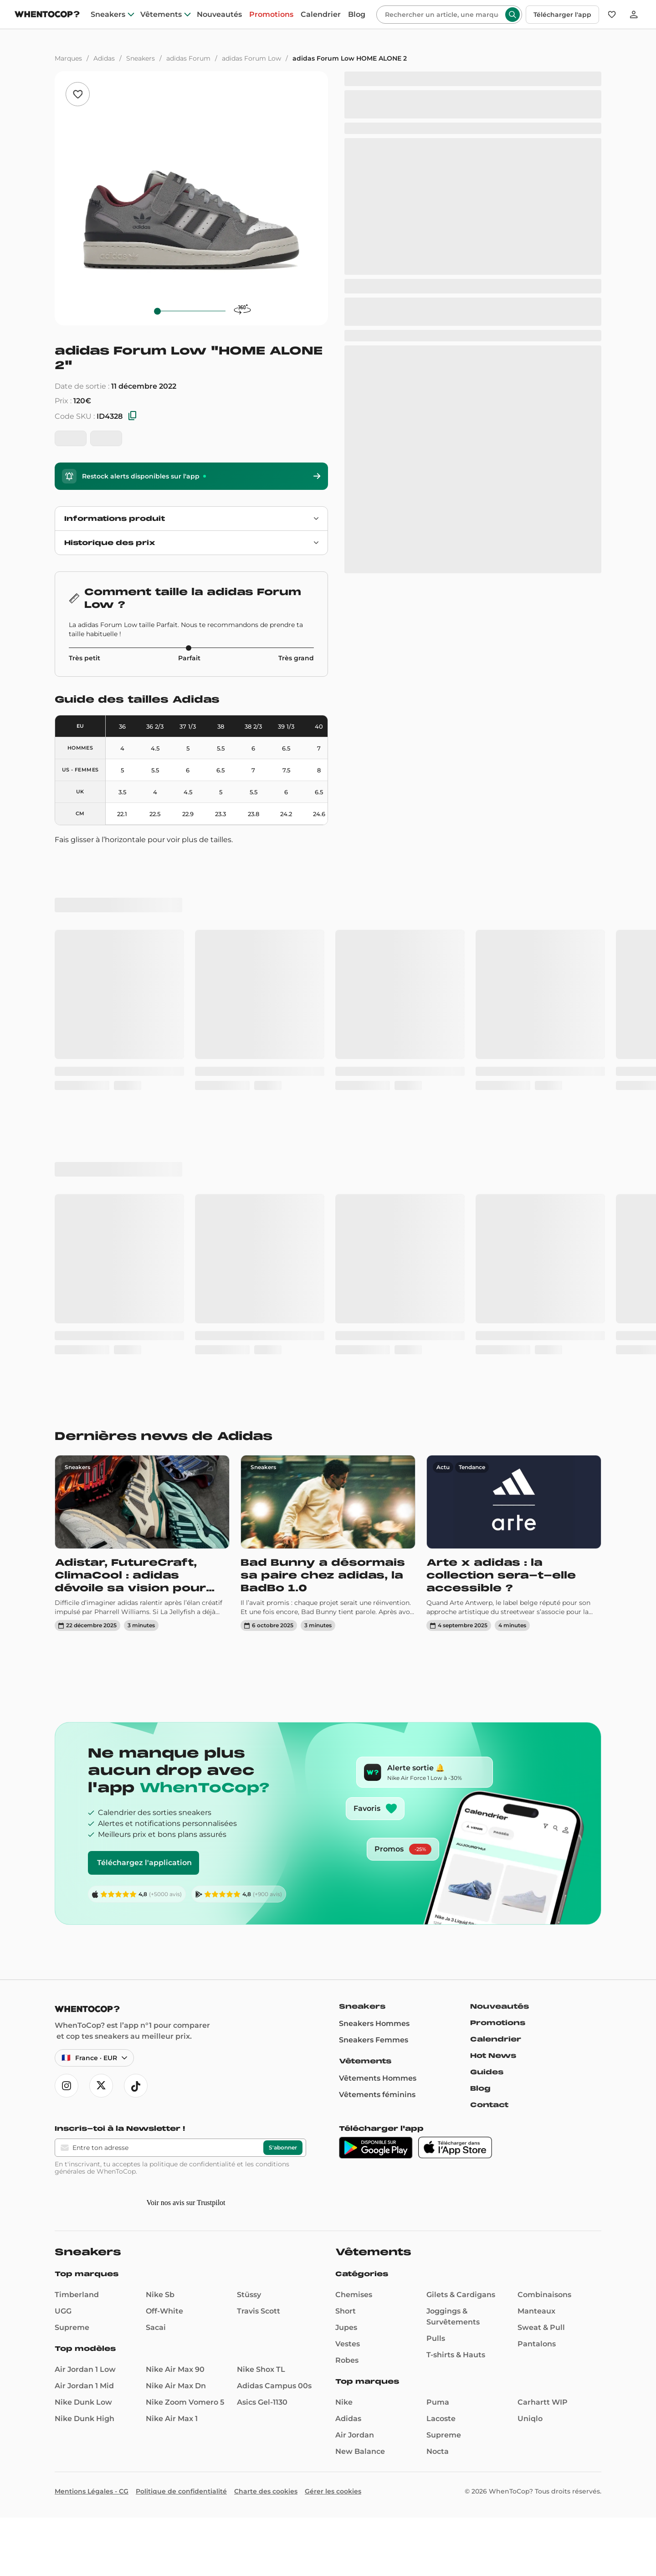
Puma (437, 2402)
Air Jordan (354, 2435)
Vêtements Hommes (377, 2078)
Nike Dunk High (84, 2418)
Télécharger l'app (562, 14)
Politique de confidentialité (181, 2491)
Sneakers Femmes (373, 2040)
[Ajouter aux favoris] (78, 94)
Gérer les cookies (333, 2491)
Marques (68, 58)
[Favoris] (612, 14)
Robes (347, 2360)
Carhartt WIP (543, 2402)
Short (345, 2311)
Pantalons (537, 2343)
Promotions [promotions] (271, 14)
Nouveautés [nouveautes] (219, 14)
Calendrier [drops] (321, 14)
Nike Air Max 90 (175, 2369)
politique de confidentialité (192, 2164)
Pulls (435, 2338)
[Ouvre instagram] (66, 2086)
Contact (489, 2105)
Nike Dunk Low (83, 2402)
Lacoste (441, 2418)
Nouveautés (499, 2006)
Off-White (164, 2311)
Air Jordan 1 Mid (84, 2385)
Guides (486, 2072)
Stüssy (249, 2294)
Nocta (437, 2451)
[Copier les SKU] (132, 416)
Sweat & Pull (541, 2327)
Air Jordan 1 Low (85, 2369)
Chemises (353, 2294)
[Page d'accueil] (47, 15)
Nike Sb (160, 2294)
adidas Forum (188, 58)
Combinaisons (544, 2294)
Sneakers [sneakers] (108, 14)
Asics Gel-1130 (262, 2402)
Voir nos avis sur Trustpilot (185, 2202)
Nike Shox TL (261, 2369)
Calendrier (495, 2039)
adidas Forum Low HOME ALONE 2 (349, 58)
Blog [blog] (356, 14)
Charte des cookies (265, 2491)
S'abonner (283, 2147)
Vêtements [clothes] (161, 14)
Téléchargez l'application (144, 1862)
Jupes (346, 2327)
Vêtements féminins (377, 2094)
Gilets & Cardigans (460, 2294)
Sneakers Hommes (374, 2023)
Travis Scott (258, 2311)
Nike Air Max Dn (176, 2385)
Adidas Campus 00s (274, 2385)
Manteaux (536, 2311)
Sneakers (140, 58)
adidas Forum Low (251, 58)
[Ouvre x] (101, 2086)
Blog (480, 2088)
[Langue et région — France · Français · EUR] (94, 2058)
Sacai (156, 2327)
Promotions (497, 2023)
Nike (344, 2402)
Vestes (347, 2343)
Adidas (104, 58)
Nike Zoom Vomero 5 (185, 2402)
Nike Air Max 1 (172, 2418)
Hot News (493, 2056)
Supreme (72, 2327)
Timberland (77, 2294)
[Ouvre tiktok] (136, 2086)
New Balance (360, 2451)
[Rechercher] (442, 15)
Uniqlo (530, 2418)
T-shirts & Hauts (455, 2354)
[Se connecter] (634, 14)
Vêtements (365, 2061)
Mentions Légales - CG (91, 2491)
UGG (63, 2311)
